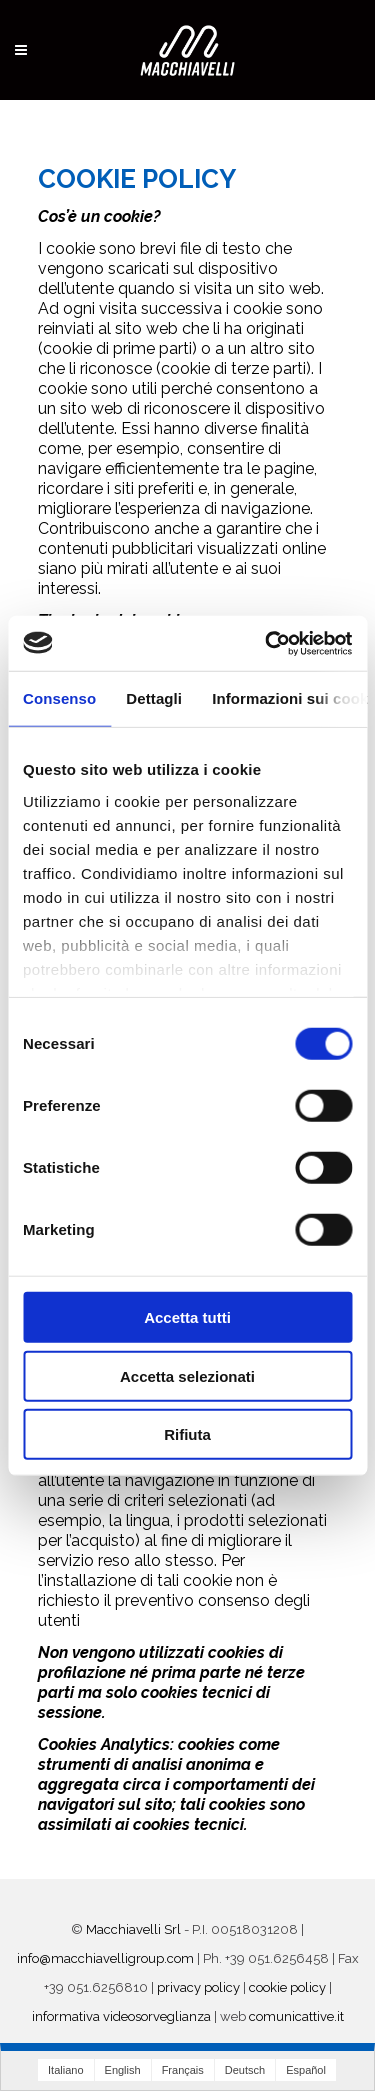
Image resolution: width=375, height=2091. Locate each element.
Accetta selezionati (187, 1375)
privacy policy (198, 1987)
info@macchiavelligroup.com (105, 1958)
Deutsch (245, 2070)
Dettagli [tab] (154, 698)
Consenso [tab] (59, 698)
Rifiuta (187, 1434)
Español (306, 2070)
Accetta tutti (187, 1317)
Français (183, 2070)
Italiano (65, 2070)
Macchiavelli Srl (133, 1929)
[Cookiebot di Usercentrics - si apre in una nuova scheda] (267, 643)
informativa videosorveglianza (121, 2016)
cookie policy (287, 1987)
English (123, 2070)
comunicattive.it (296, 2016)
